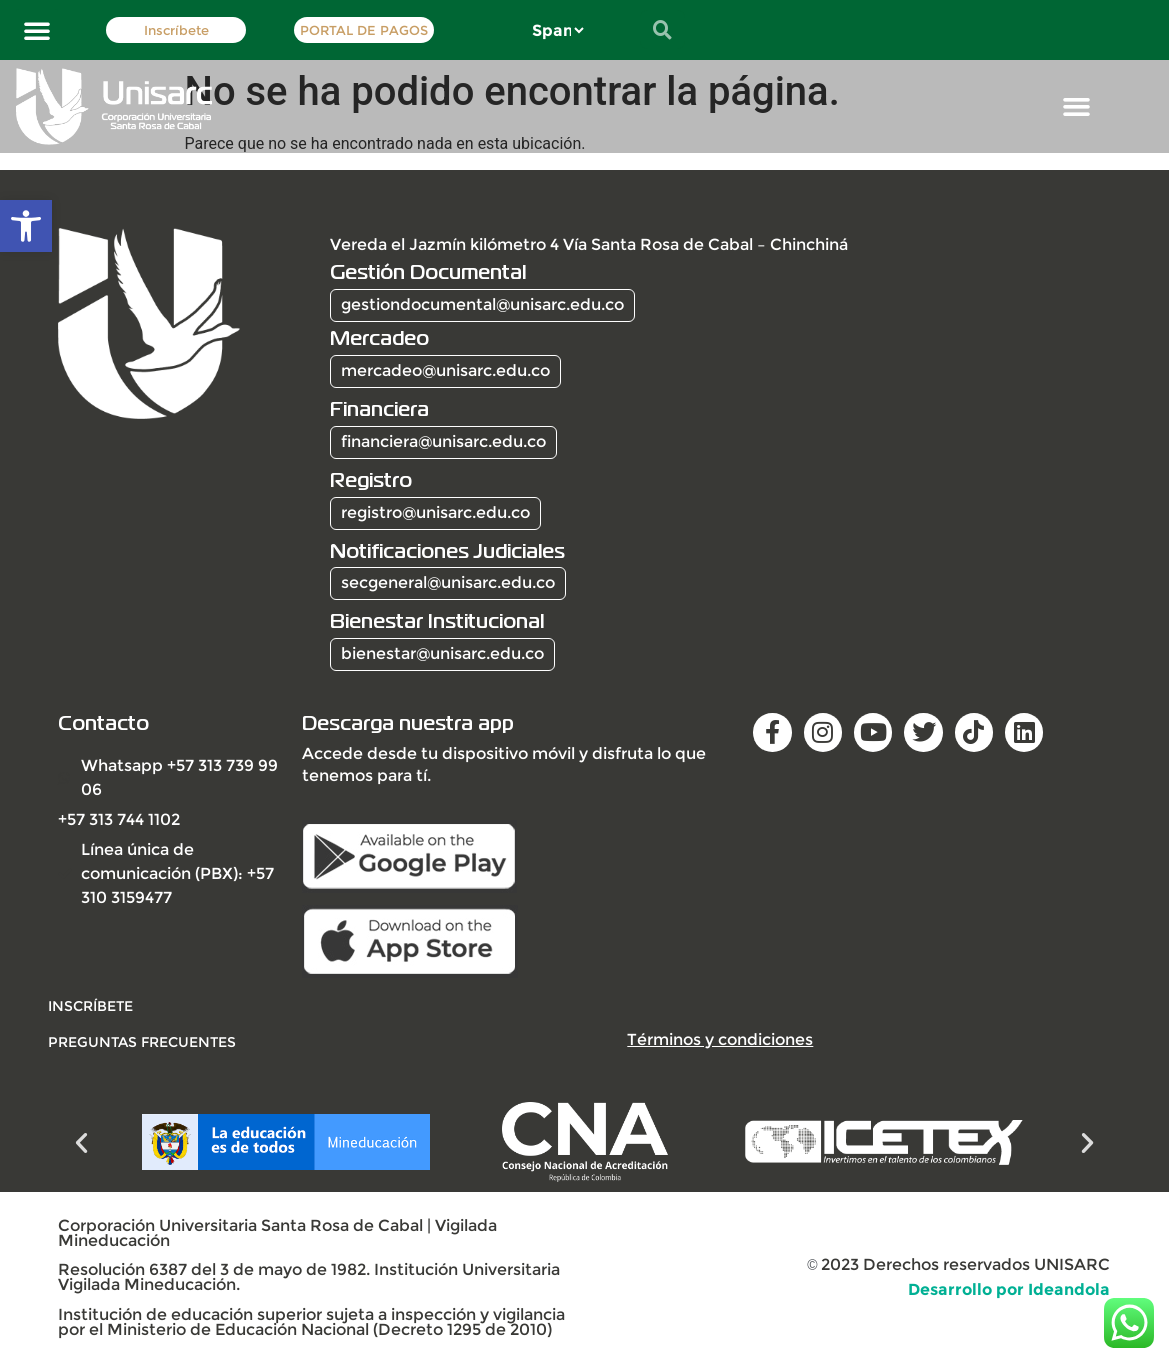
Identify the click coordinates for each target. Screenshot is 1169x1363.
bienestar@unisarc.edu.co (442, 653)
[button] (26, 226)
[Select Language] (557, 30)
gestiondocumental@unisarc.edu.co (482, 304)
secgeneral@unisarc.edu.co (448, 582)
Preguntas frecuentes (142, 1042)
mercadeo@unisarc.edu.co (445, 370)
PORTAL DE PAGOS (364, 30)
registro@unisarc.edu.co (435, 512)
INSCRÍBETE (90, 1006)
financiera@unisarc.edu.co (443, 441)
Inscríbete (176, 30)
